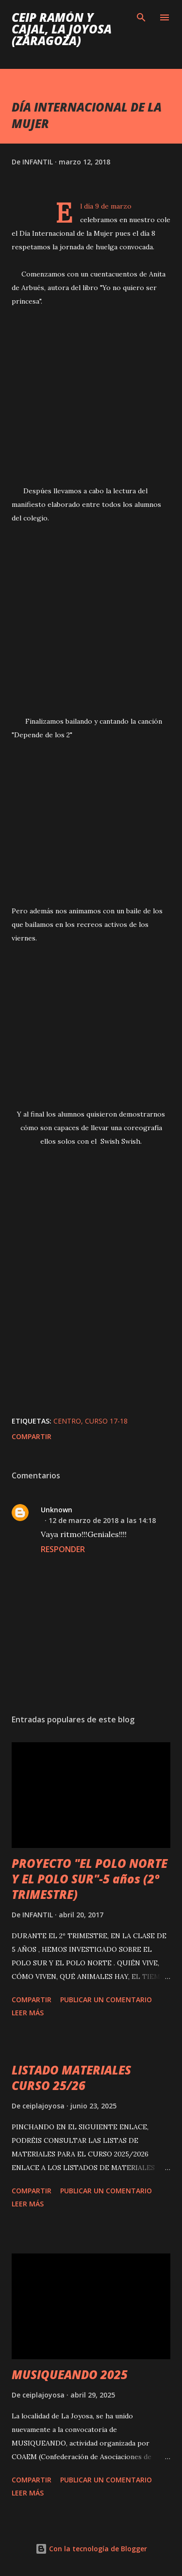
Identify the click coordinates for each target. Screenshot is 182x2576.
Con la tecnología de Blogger (91, 2548)
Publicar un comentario (106, 1999)
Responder (63, 1549)
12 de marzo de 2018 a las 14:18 (102, 1520)
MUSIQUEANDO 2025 (70, 2374)
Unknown (56, 1509)
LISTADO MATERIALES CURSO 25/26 (71, 2077)
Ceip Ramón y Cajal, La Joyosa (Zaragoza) (62, 29)
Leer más (28, 2012)
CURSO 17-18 (106, 1421)
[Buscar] (141, 17)
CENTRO (67, 1421)
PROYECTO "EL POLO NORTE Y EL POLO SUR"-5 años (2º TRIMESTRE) (89, 1878)
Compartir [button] (31, 1436)
